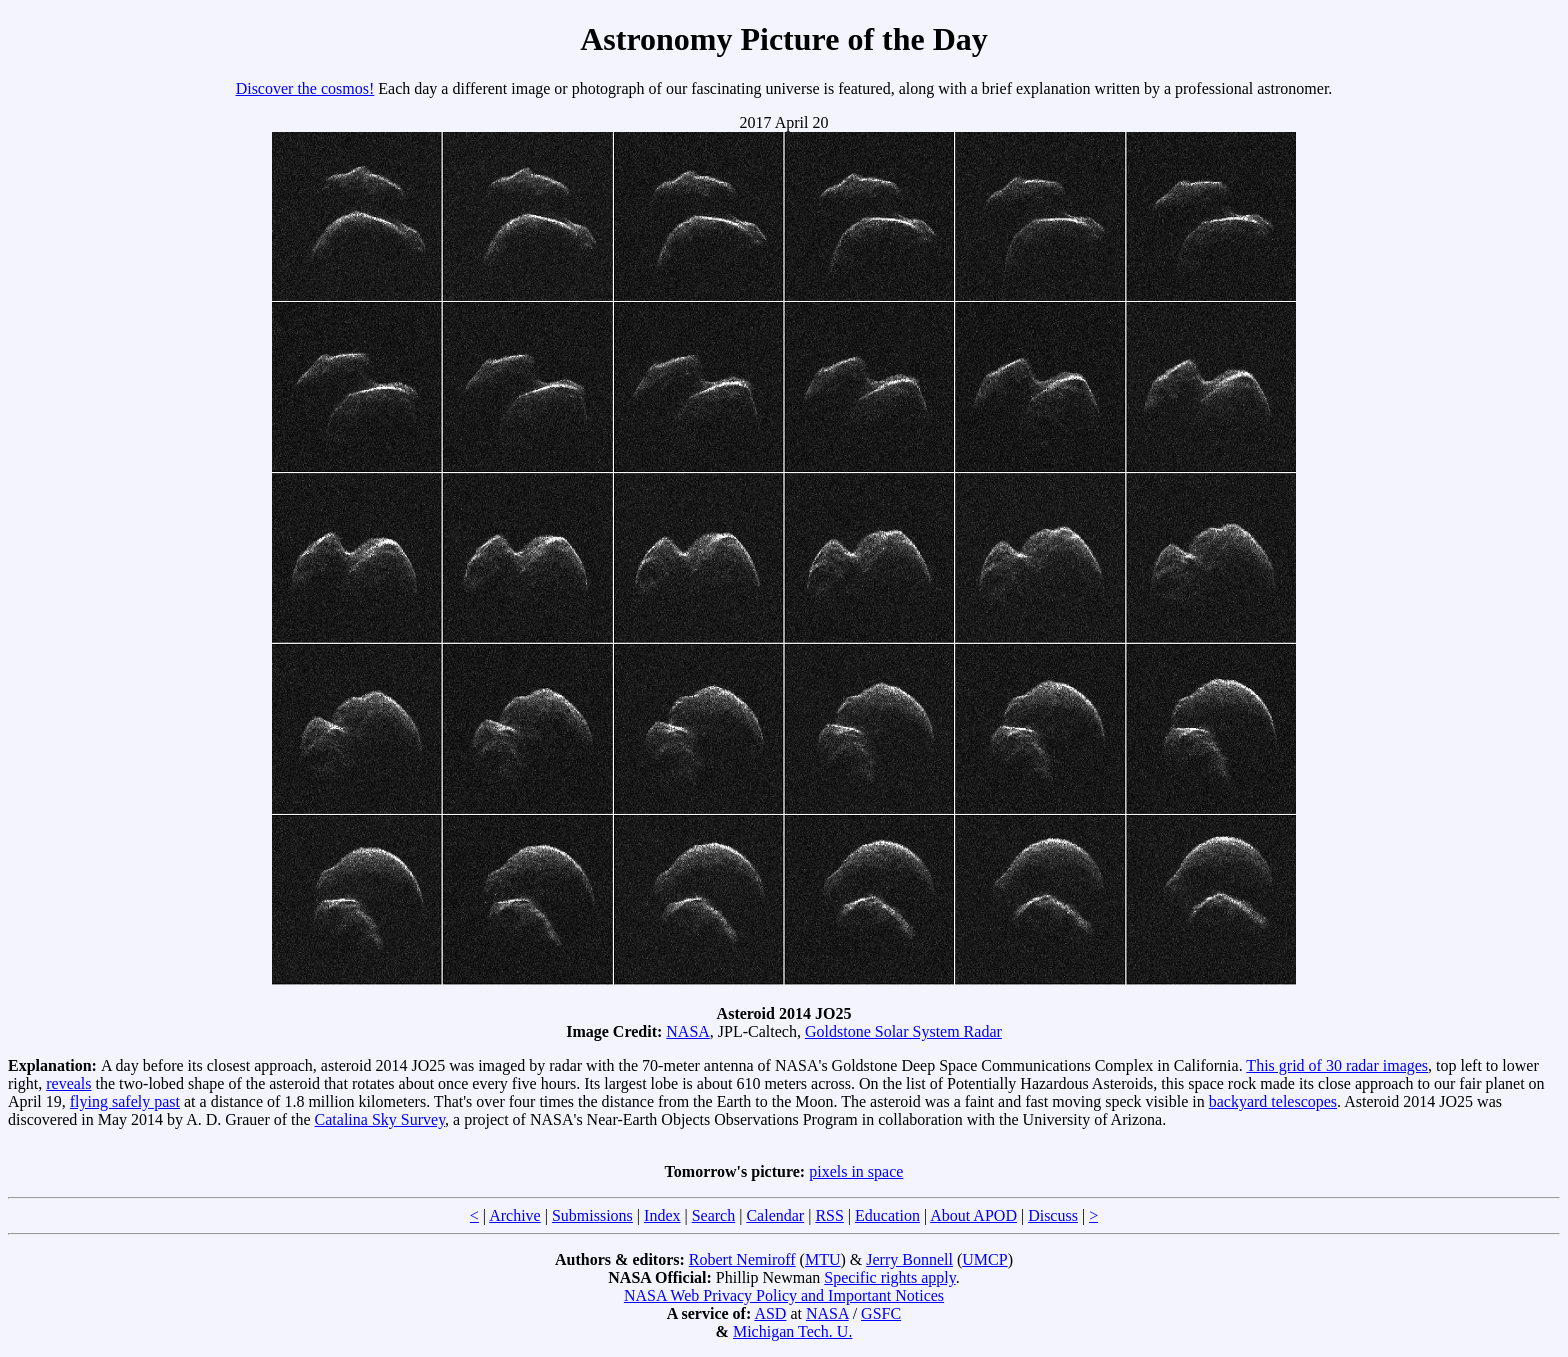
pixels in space (856, 1171)
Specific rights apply (889, 1277)
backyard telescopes (1273, 1101)
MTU (823, 1259)
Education (887, 1215)
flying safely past (125, 1101)
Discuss (1053, 1215)
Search (714, 1215)
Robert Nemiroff (742, 1259)
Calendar (775, 1215)
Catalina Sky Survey (380, 1119)
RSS (829, 1215)
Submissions (592, 1215)
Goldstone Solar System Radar (903, 1031)
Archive (515, 1215)
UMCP (984, 1259)
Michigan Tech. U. (792, 1331)
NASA (688, 1031)
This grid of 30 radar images (1337, 1065)
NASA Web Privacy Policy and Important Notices (784, 1295)
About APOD (973, 1215)
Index (662, 1215)
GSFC (881, 1313)
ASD (770, 1313)
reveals (68, 1083)
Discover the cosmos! (305, 88)
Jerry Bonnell (909, 1259)
